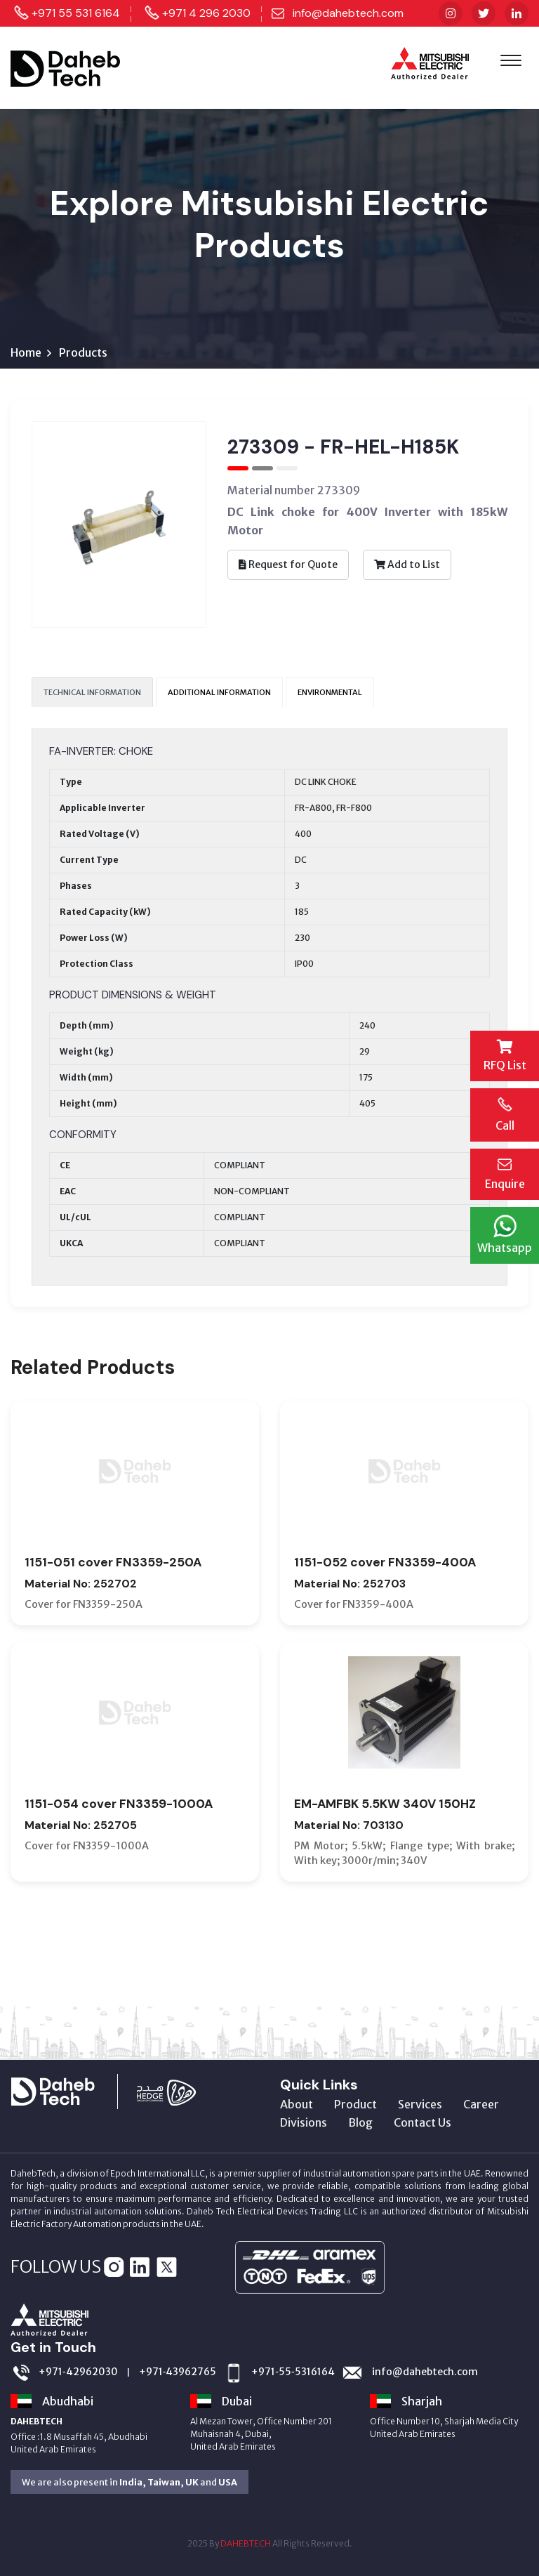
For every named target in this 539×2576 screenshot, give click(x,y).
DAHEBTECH (245, 2543)
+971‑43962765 (178, 2371)
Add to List (407, 564)
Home (26, 352)
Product (355, 2104)
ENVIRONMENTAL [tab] (330, 692)
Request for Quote (288, 564)
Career (481, 2104)
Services (420, 2104)
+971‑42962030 (78, 2371)
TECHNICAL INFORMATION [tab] (92, 692)
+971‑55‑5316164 (292, 2371)
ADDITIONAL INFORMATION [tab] (219, 692)
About (296, 2104)
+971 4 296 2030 (206, 13)
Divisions (303, 2122)
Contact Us (422, 2122)
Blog (360, 2122)
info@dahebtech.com (348, 13)
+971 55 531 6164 (76, 13)
